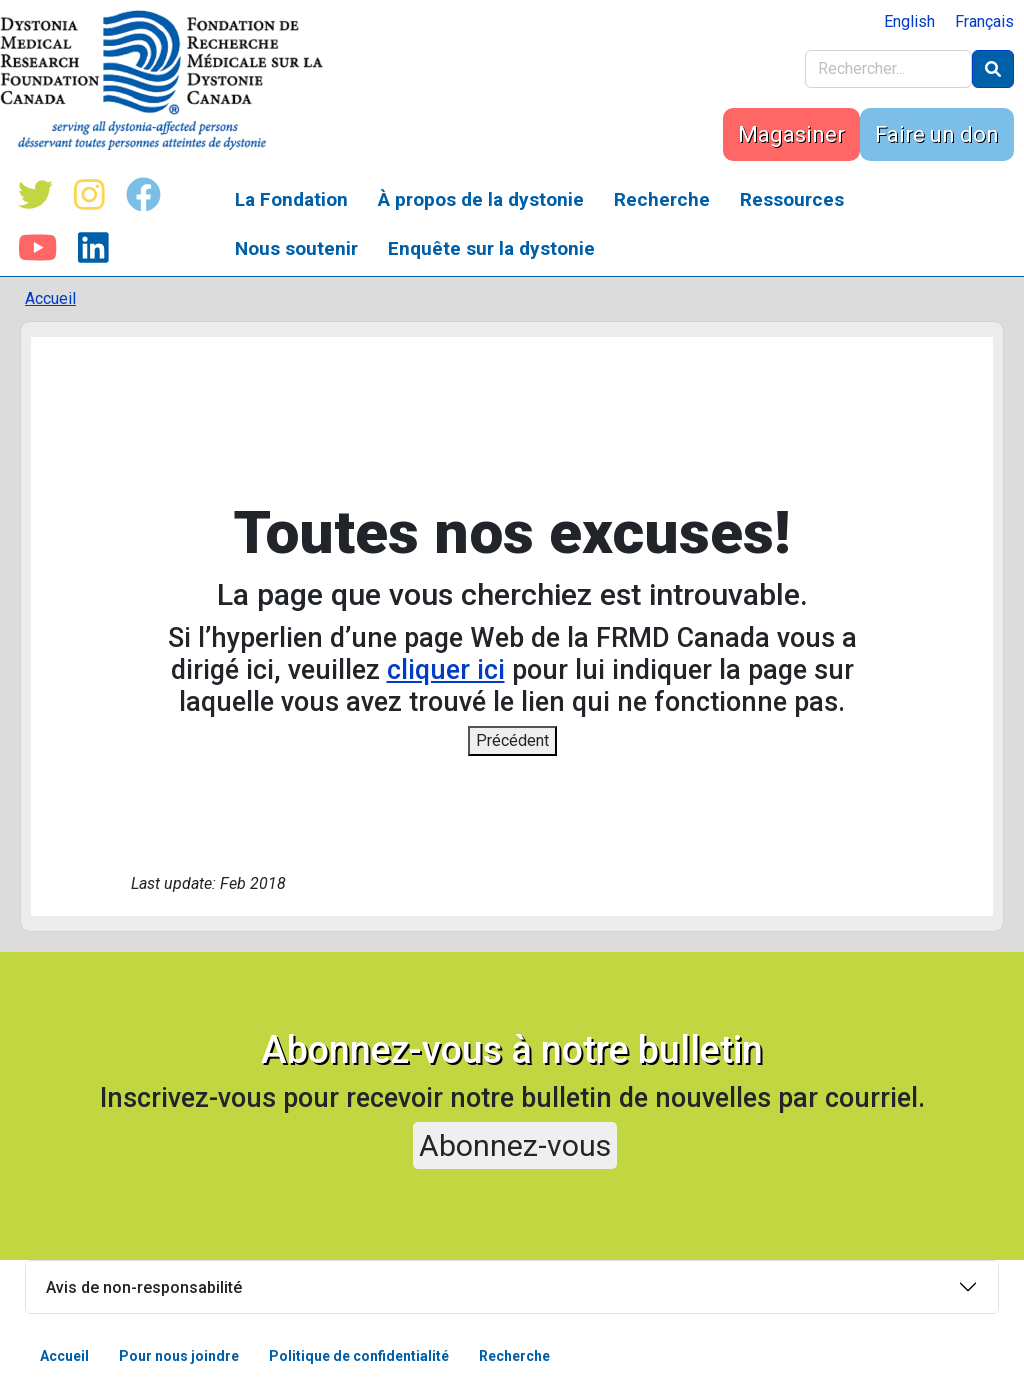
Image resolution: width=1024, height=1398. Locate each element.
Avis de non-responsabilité (144, 1287)
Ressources (792, 199)
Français (984, 21)
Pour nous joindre (179, 1356)
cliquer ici (446, 670)
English (909, 21)
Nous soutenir (296, 248)
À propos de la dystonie (481, 199)
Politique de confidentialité (359, 1356)
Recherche (662, 199)
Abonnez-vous (515, 1145)
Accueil (50, 298)
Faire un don (937, 134)
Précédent (512, 740)
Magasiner (791, 134)
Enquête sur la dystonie (491, 248)
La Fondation (291, 199)
